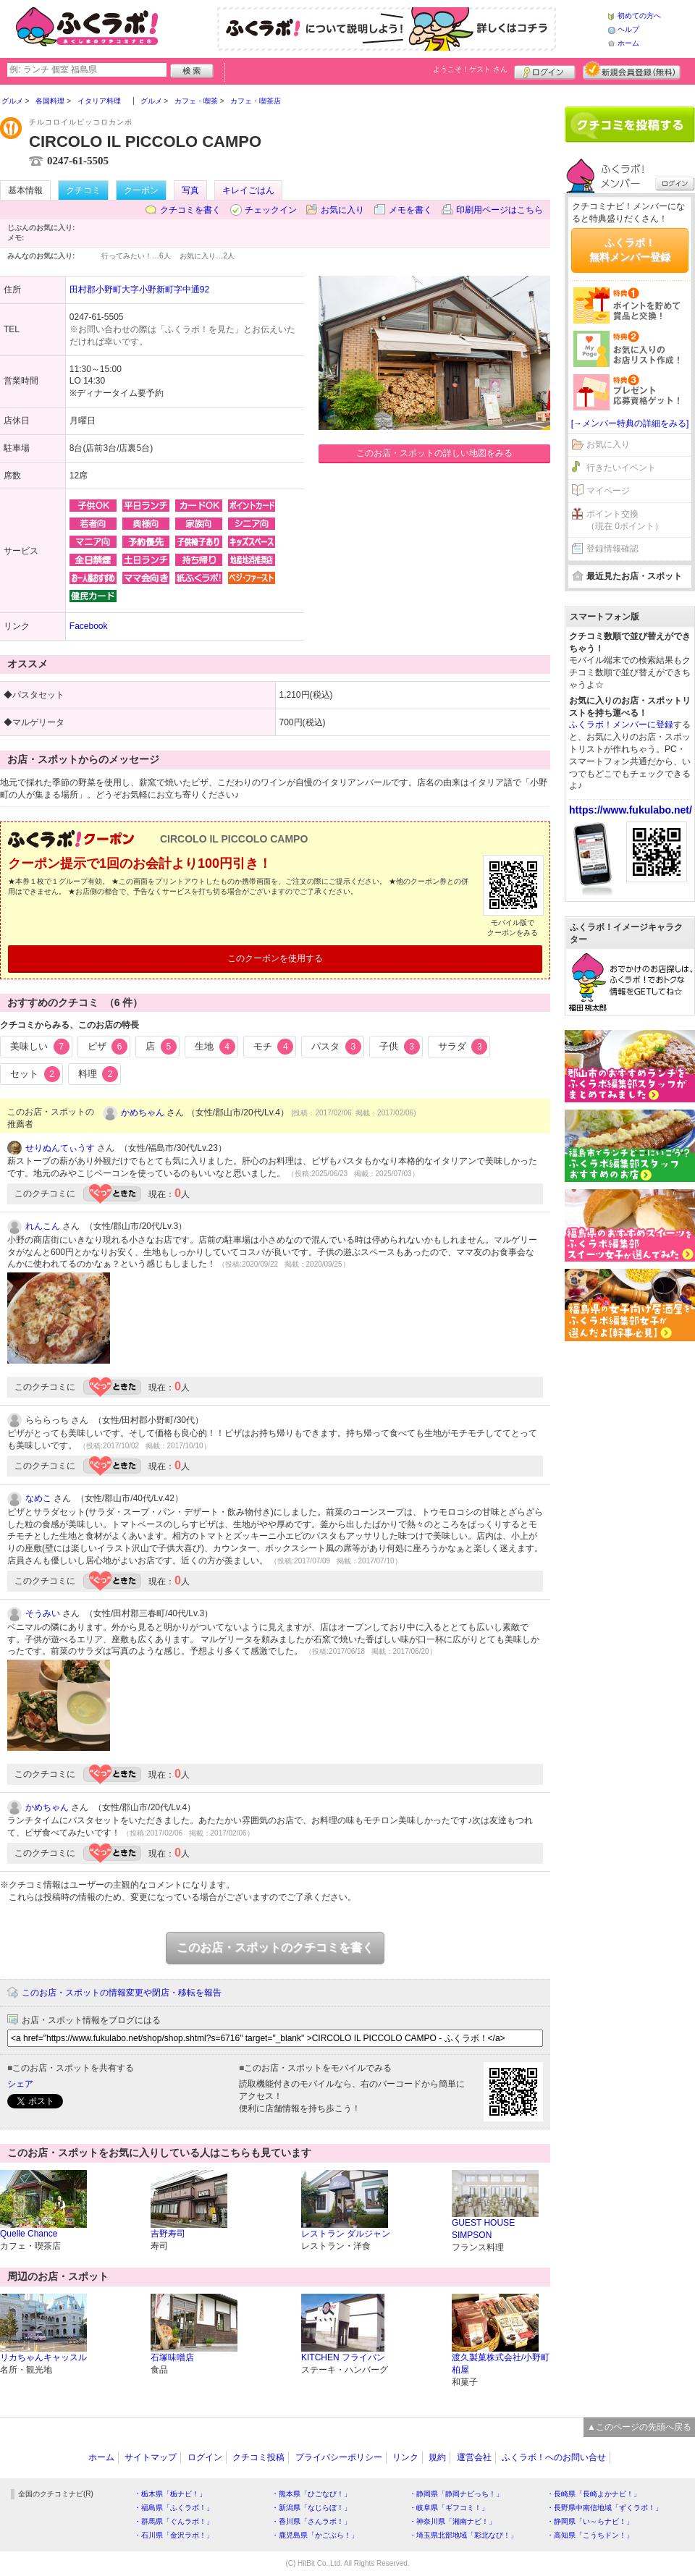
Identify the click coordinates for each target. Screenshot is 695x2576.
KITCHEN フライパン (343, 2357)
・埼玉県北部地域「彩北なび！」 (463, 2535)
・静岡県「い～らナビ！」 (590, 2521)
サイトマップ (151, 2457)
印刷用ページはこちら (499, 210)
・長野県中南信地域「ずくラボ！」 (604, 2508)
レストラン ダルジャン (345, 2234)
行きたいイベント (621, 468)
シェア (20, 2084)
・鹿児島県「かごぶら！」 (314, 2535)
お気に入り (342, 210)
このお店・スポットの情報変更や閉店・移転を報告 (122, 1993)
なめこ (38, 1498)
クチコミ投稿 (258, 2457)
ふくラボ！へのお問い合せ (554, 2457)
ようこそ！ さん (470, 69)
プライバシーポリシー (338, 2457)
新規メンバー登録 (632, 70)
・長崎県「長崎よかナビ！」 (594, 2494)
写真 (190, 190)
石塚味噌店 (172, 2357)
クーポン (141, 190)
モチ (273, 1047)
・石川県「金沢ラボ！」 (174, 2535)
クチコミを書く (190, 210)
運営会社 (474, 2457)
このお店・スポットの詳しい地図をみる (434, 453)
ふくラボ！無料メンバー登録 (629, 250)
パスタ (336, 1047)
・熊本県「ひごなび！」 (311, 2494)
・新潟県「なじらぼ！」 (311, 2508)
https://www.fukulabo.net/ (630, 810)
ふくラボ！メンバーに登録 (621, 724)
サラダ (463, 1047)
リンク (405, 2457)
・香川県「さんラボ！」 (311, 2521)
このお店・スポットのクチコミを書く (275, 1947)
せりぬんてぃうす (60, 1148)
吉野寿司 (168, 2234)
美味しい (40, 1047)
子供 (399, 1047)
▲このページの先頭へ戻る (639, 2427)
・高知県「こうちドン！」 (590, 2535)
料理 (98, 1074)
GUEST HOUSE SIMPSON (483, 2229)
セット (35, 1074)
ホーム (628, 43)
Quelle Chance (28, 2234)
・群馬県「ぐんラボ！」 (174, 2521)
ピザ (108, 1047)
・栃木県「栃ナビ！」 (170, 2494)
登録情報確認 (612, 549)
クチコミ (83, 190)
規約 (437, 2457)
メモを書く (410, 210)
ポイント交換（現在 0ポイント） (624, 520)
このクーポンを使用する (275, 958)
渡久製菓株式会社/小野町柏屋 (500, 2363)
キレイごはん (248, 190)
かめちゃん (142, 1112)
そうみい (42, 1613)
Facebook (89, 626)
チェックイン (271, 210)
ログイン (545, 70)
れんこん (42, 1226)
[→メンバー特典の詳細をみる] (630, 423)
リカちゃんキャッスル (43, 2357)
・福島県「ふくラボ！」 (174, 2508)
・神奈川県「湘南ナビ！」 (452, 2521)
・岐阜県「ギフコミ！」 (449, 2508)
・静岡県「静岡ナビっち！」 (456, 2494)
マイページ (608, 491)
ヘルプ (628, 29)
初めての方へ (639, 16)
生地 (215, 1047)
